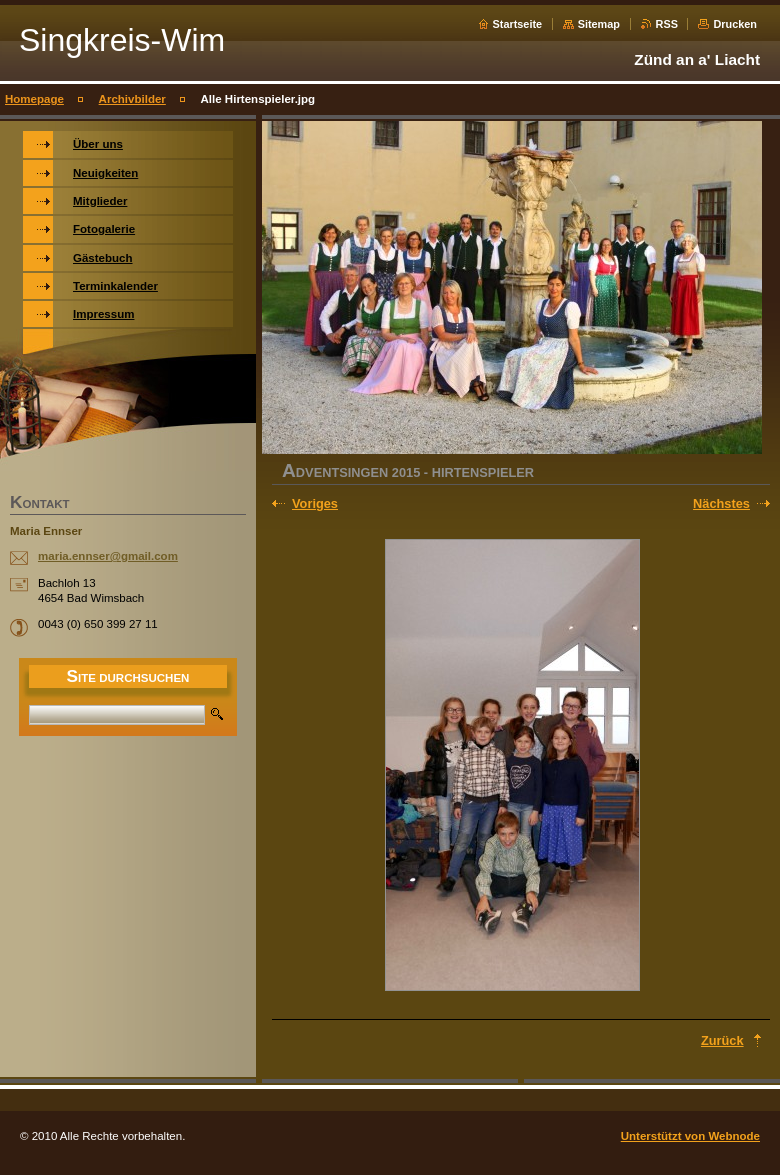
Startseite (518, 24)
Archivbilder (132, 99)
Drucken (735, 24)
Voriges (315, 503)
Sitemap (599, 24)
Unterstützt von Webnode (690, 1136)
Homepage (34, 99)
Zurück (722, 1040)
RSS (667, 24)
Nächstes (721, 503)
